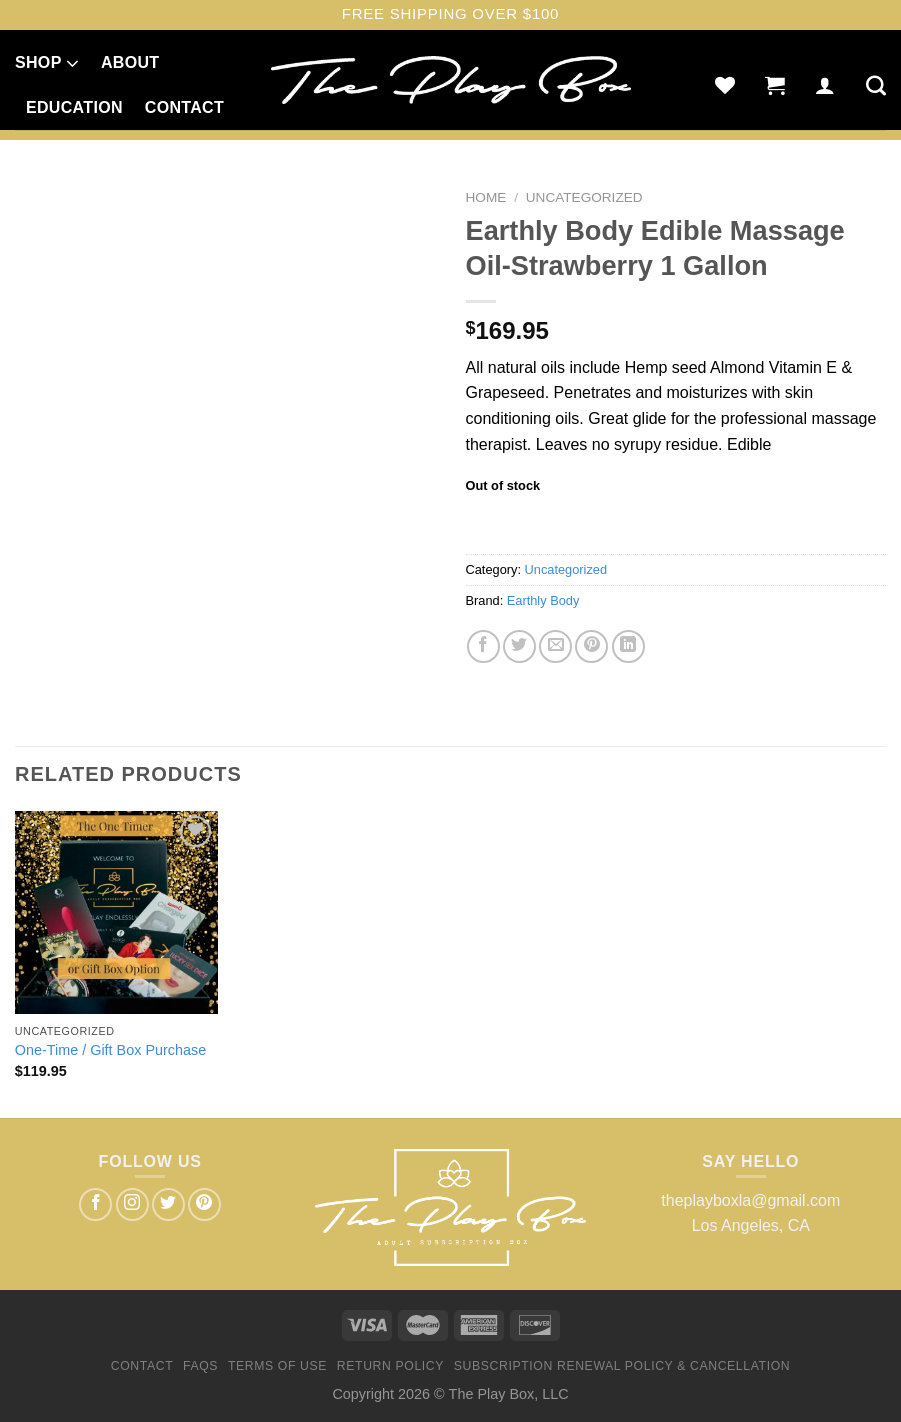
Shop (47, 63)
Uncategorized (584, 197)
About (130, 62)
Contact (184, 107)
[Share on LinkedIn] (628, 646)
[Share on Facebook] (483, 646)
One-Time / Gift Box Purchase (110, 1050)
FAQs (200, 1366)
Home (486, 197)
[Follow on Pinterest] (204, 1204)
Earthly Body (543, 600)
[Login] (825, 85)
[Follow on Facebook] (95, 1204)
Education (74, 107)
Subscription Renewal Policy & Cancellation (622, 1366)
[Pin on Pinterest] (591, 646)
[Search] (876, 85)
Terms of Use (277, 1366)
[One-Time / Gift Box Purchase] (116, 912)
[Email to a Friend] (555, 646)
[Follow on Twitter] (168, 1204)
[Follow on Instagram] (132, 1204)
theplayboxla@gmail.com (750, 1200)
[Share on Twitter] (519, 646)
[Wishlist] (725, 85)
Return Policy (390, 1366)
